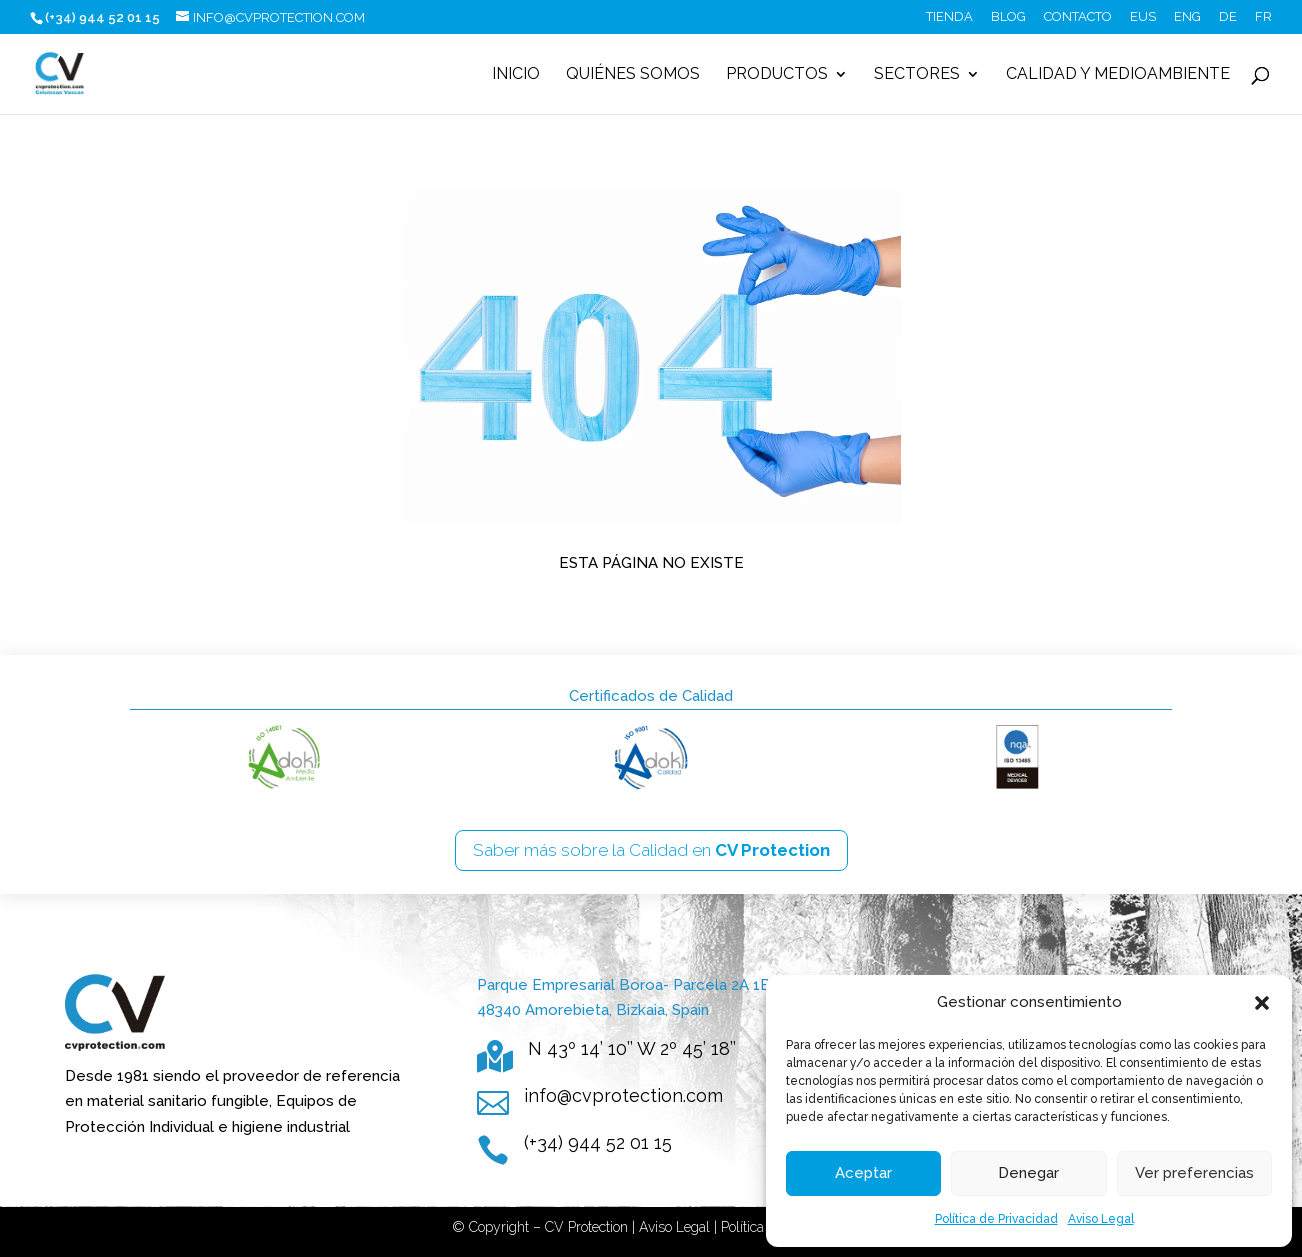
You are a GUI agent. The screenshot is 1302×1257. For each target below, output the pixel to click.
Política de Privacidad (996, 1219)
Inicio (516, 75)
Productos (777, 75)
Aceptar (863, 1173)
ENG (1187, 17)
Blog (1008, 17)
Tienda (949, 17)
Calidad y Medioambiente (1118, 75)
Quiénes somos (633, 75)
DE (1228, 17)
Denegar (1028, 1173)
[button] (1262, 1003)
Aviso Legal (1101, 1219)
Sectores (917, 75)
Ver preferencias (1194, 1173)
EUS (1143, 17)
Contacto (1078, 17)
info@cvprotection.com (623, 1095)
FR (1263, 17)
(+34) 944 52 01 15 (598, 1142)
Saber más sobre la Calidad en (651, 850)
